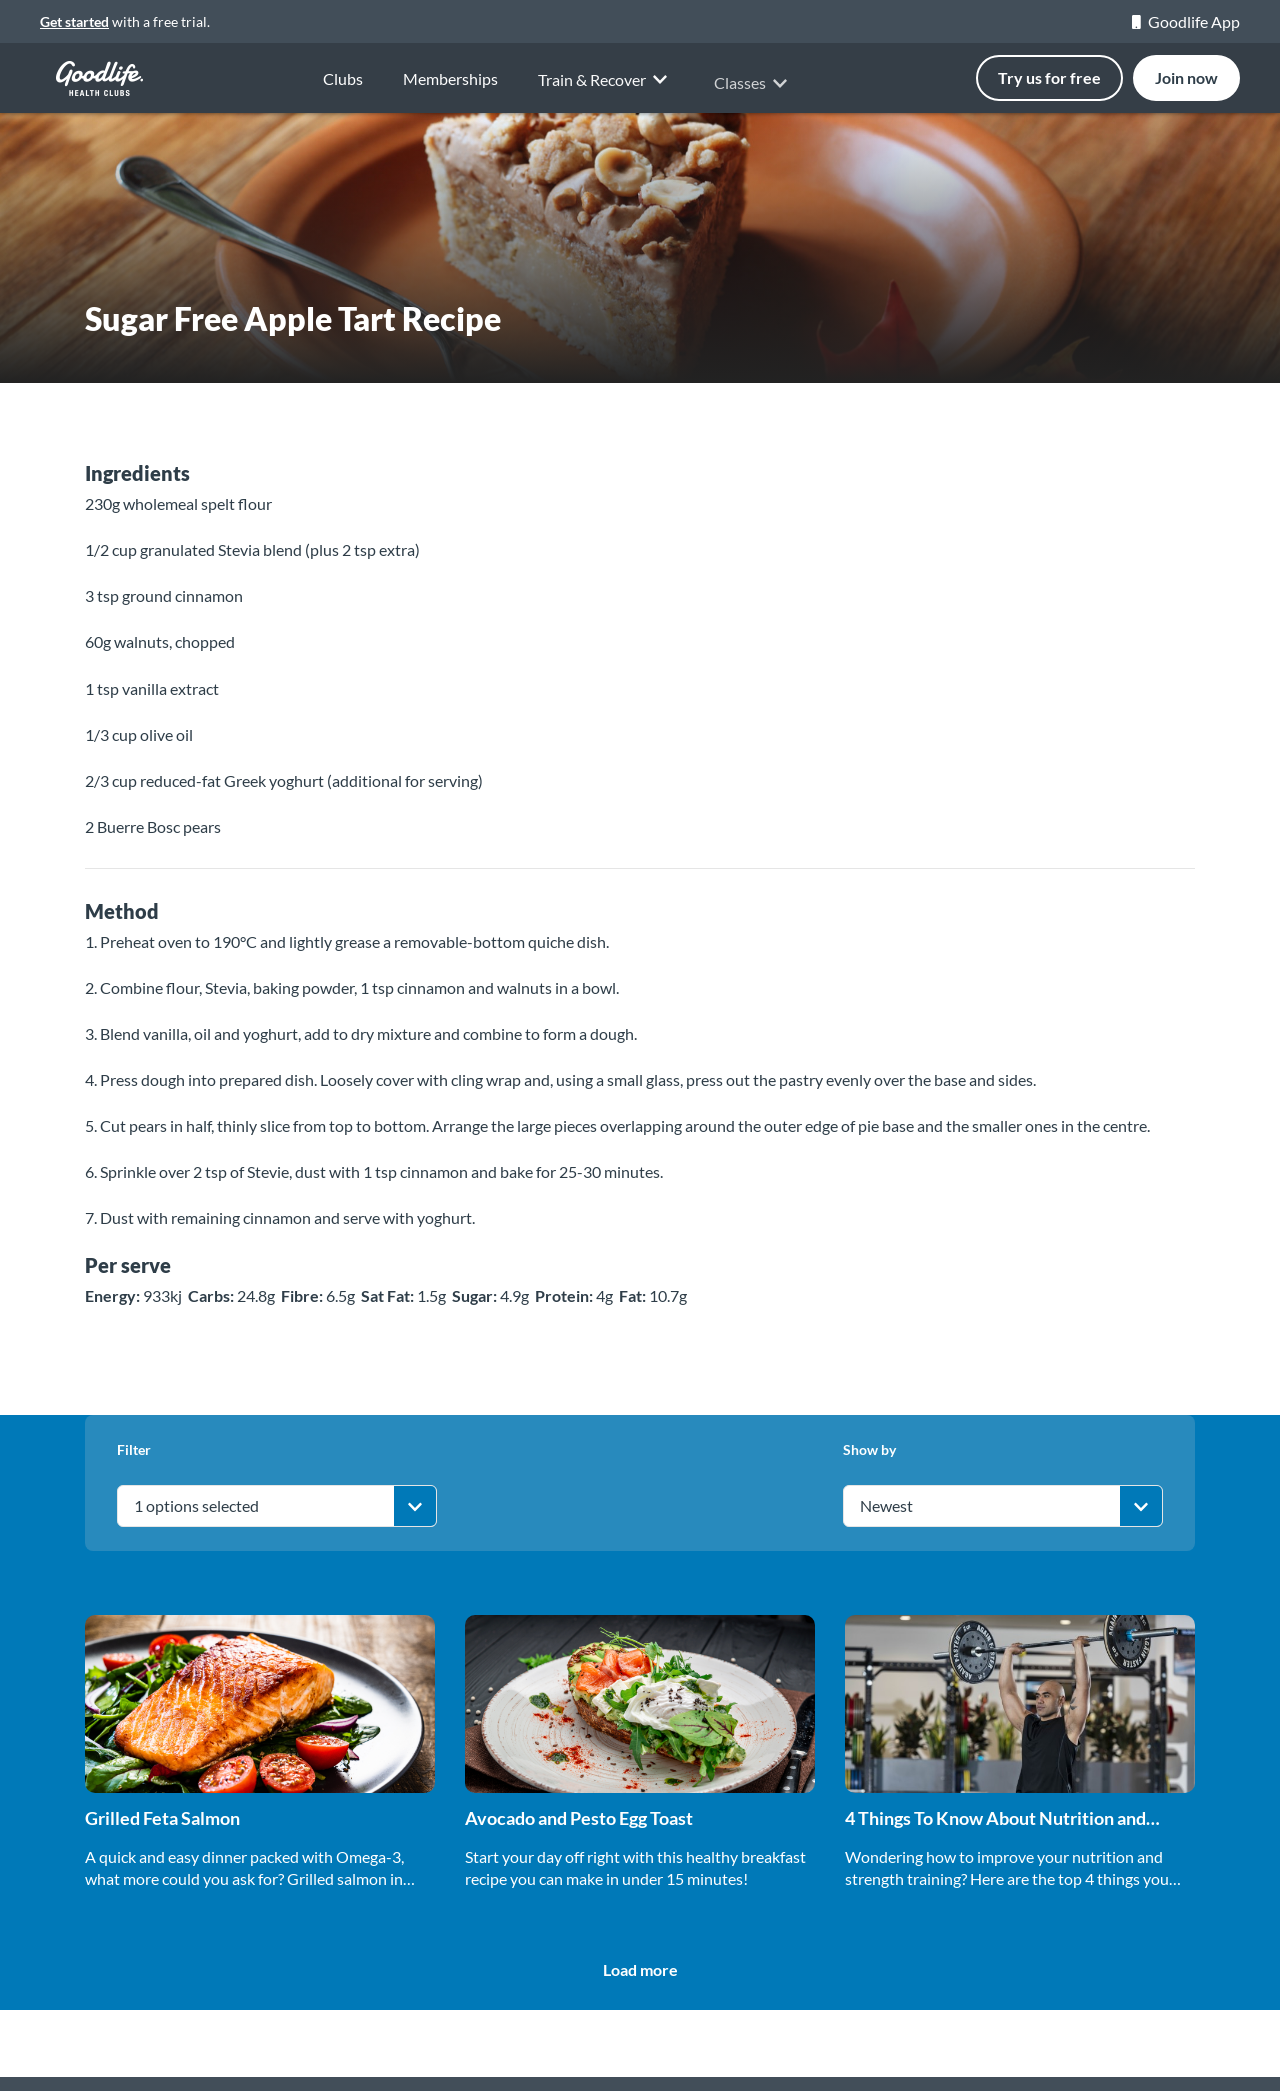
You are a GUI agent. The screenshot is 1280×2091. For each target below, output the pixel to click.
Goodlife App (1186, 21)
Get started (74, 21)
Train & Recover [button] (606, 91)
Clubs (343, 78)
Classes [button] (754, 97)
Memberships (450, 80)
